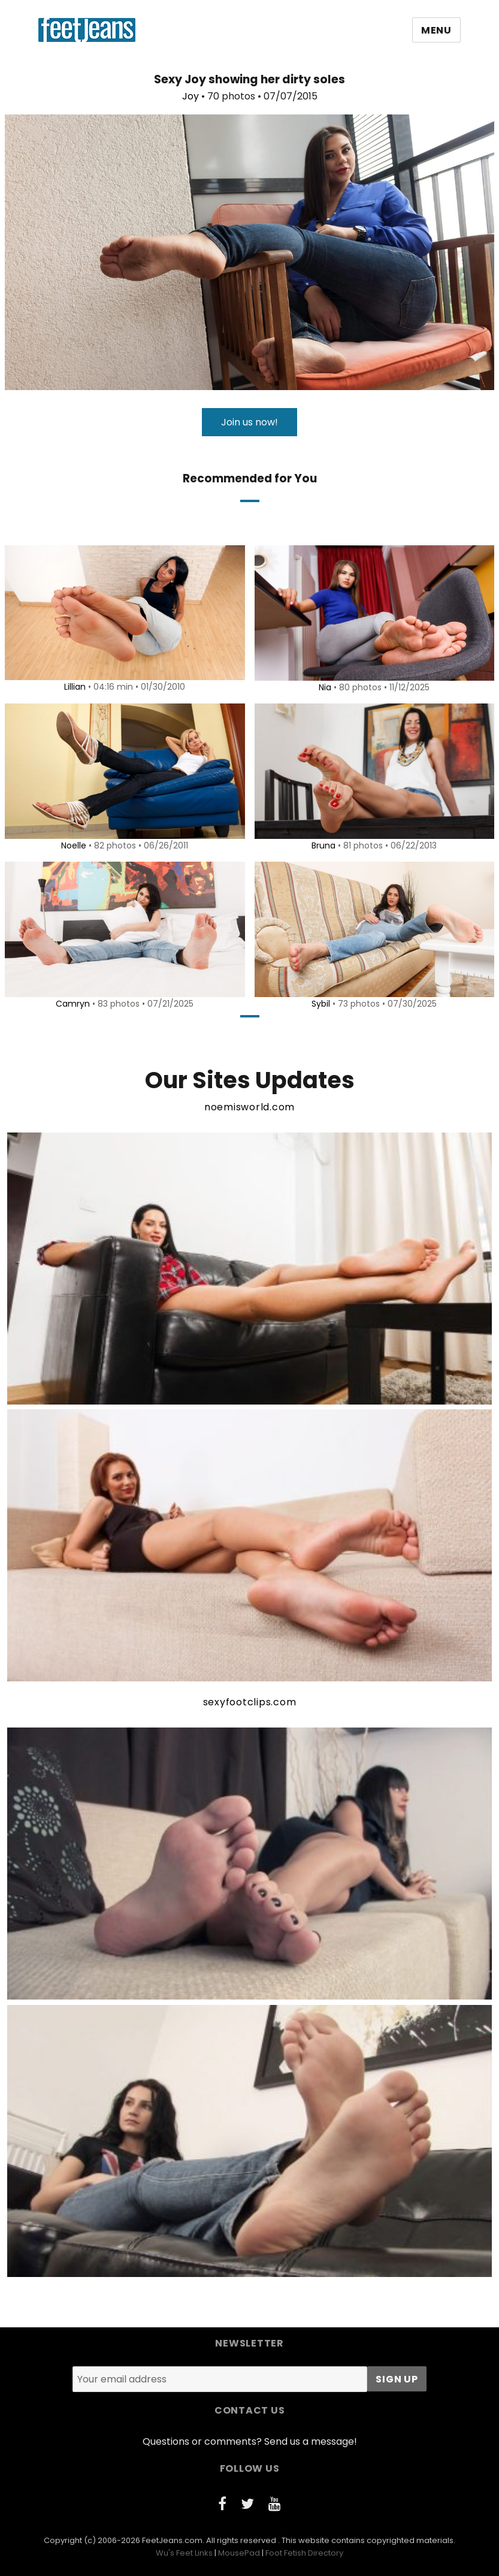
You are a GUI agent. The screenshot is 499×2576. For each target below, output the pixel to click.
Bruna (322, 845)
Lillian (73, 687)
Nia (323, 687)
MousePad (239, 2553)
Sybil (319, 1004)
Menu (436, 30)
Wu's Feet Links (184, 2553)
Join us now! (249, 422)
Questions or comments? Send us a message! (250, 2441)
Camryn (71, 1004)
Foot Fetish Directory (304, 2553)
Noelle (71, 845)
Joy (190, 96)
